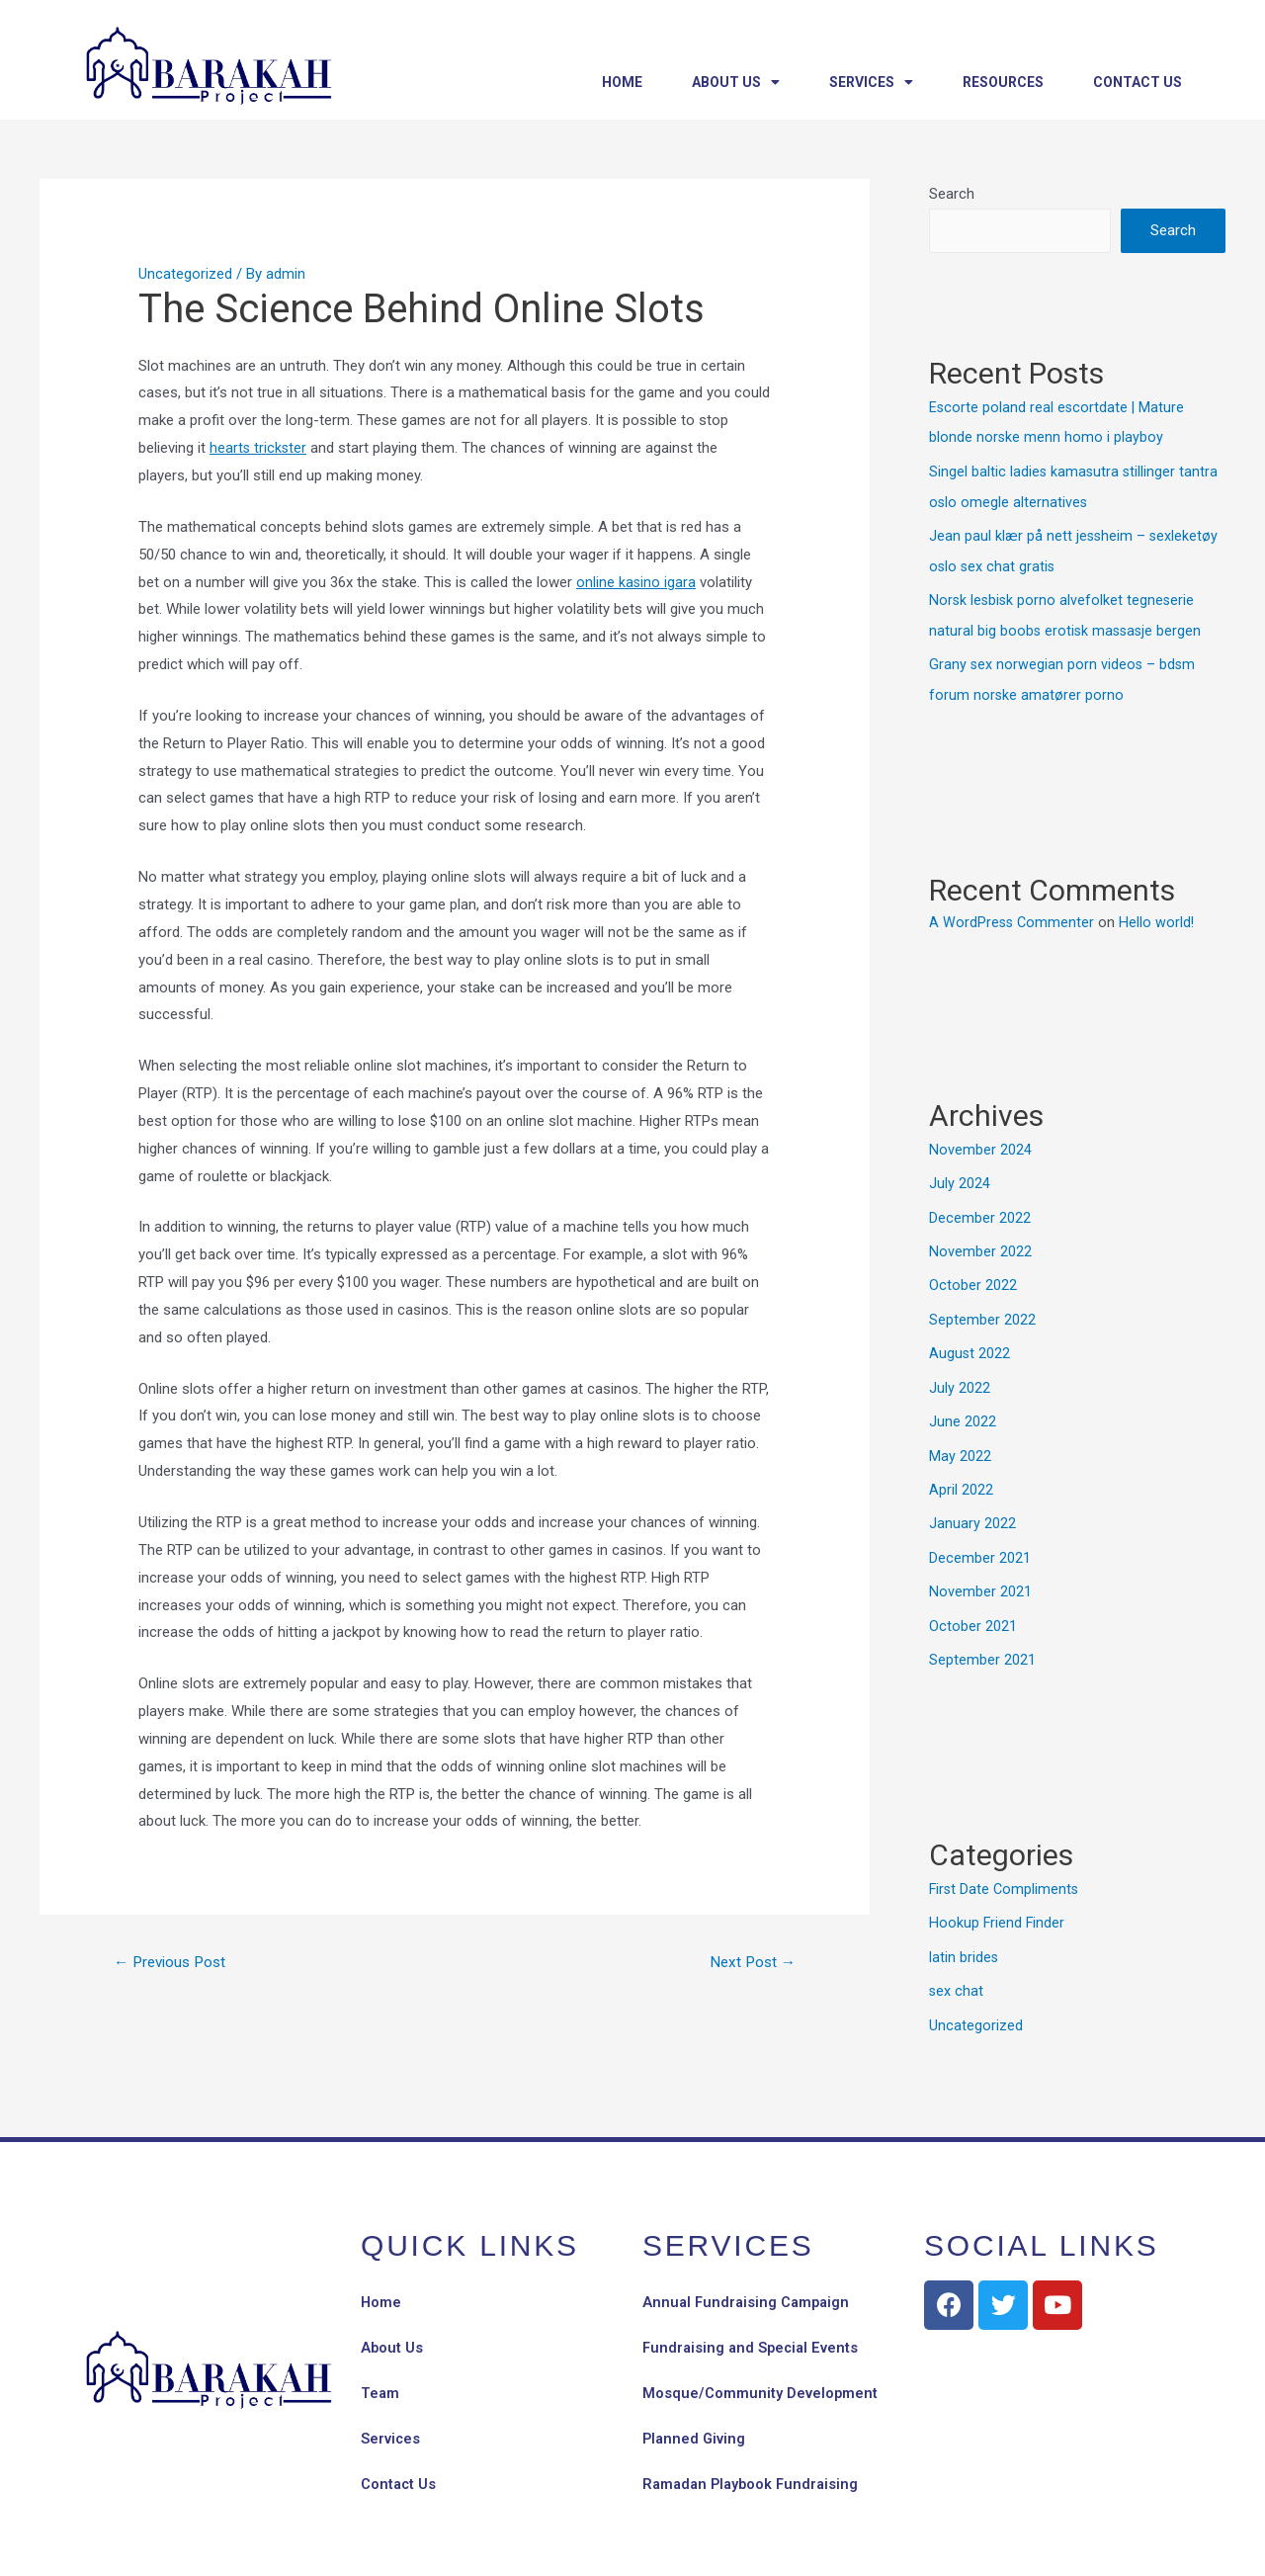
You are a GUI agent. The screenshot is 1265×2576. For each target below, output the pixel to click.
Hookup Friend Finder (997, 1905)
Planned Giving (695, 2419)
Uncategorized (185, 274)
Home (622, 82)
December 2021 (980, 1543)
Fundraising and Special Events (753, 2328)
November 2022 (980, 1242)
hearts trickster (259, 448)
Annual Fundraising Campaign (748, 2282)
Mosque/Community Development (760, 2373)
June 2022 (962, 1409)
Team (380, 2373)
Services (871, 82)
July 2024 (959, 1176)
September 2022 (982, 1310)
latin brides (964, 1938)
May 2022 (960, 1443)
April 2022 (961, 1476)
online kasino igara (636, 582)
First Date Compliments (1005, 1871)
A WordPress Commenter (1013, 915)
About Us (736, 82)
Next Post (750, 1962)
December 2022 (980, 1209)
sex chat (956, 1971)
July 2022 (959, 1376)
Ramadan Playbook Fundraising (754, 2464)
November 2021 (980, 1577)
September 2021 (982, 1643)
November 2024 (980, 1143)
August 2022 (970, 1342)
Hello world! (1160, 915)
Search (951, 194)
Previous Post (174, 1962)
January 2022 (972, 1509)
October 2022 (973, 1276)
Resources (1003, 82)
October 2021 (973, 1609)
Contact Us (1137, 82)
